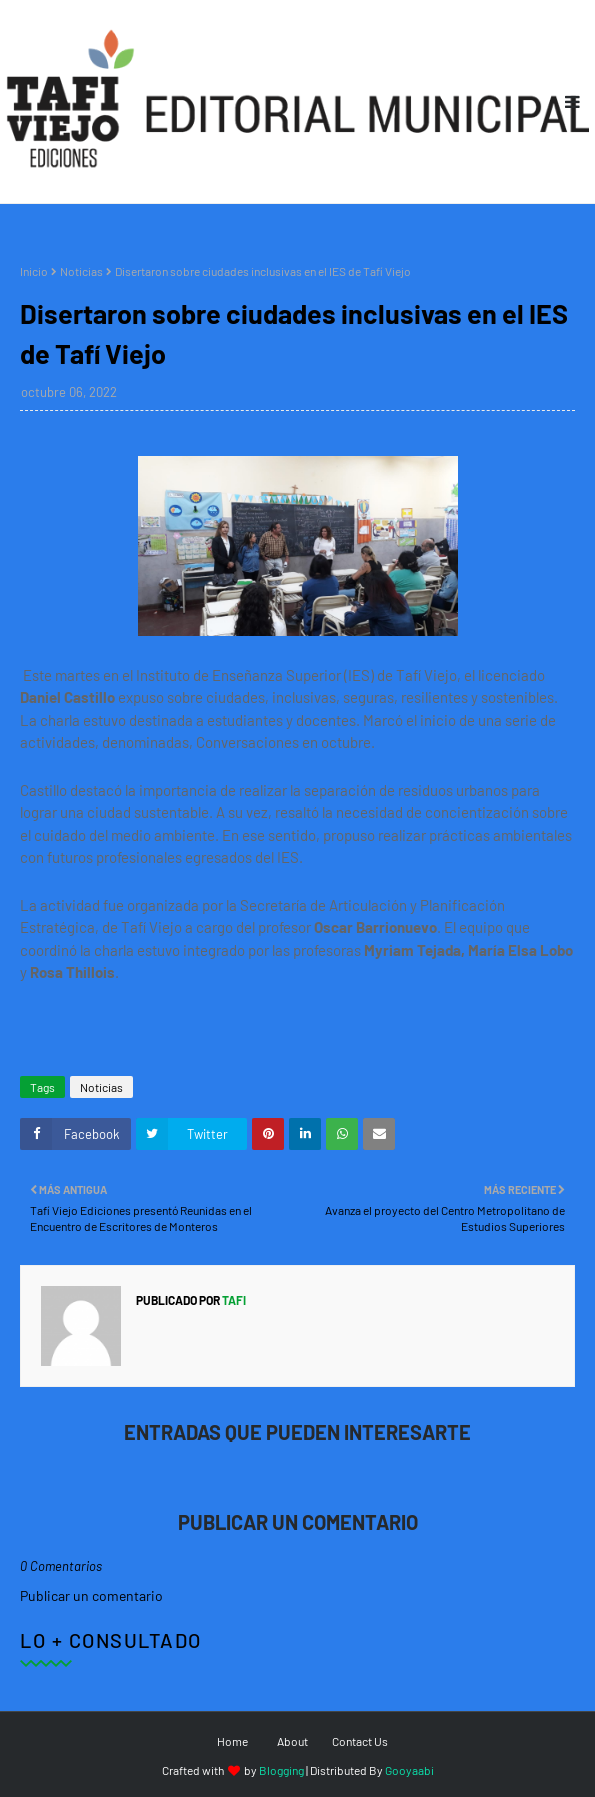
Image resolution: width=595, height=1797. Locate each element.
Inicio (34, 271)
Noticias (81, 271)
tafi (233, 1300)
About (292, 1741)
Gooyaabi (409, 1770)
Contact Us (360, 1741)
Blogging (281, 1770)
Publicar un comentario (91, 1595)
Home (232, 1741)
